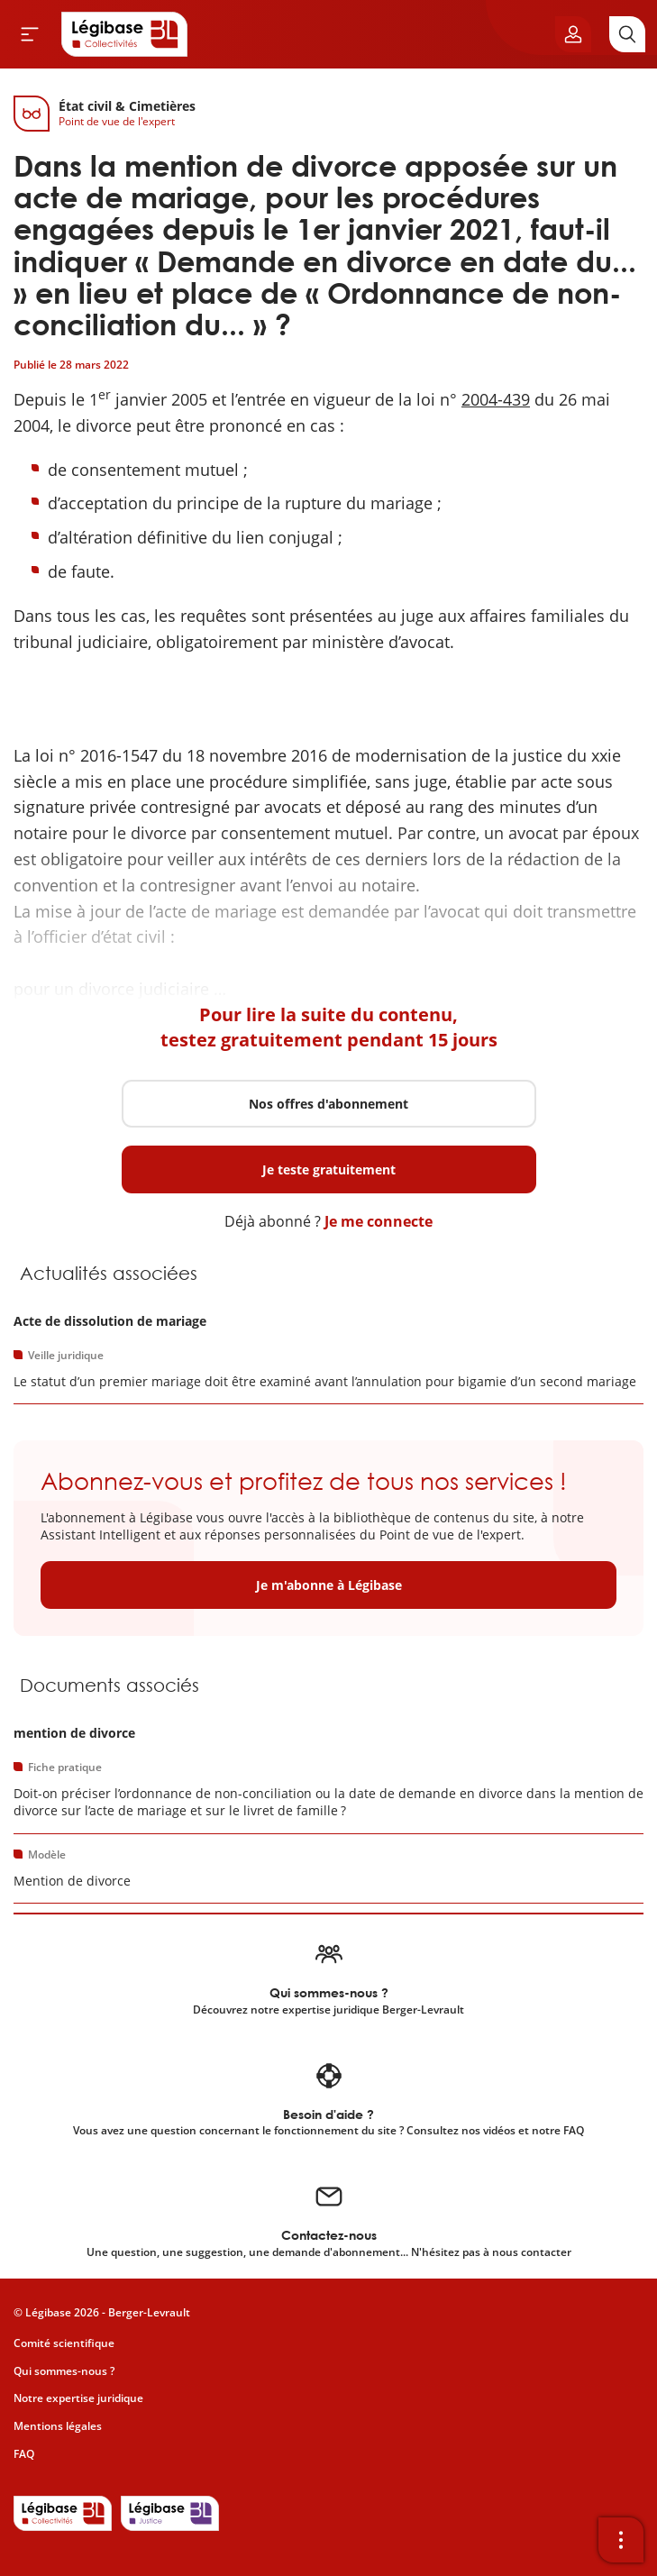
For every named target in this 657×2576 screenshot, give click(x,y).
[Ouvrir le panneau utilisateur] (573, 34)
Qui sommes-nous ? (64, 2371)
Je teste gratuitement (329, 1169)
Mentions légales (58, 2426)
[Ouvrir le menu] (30, 34)
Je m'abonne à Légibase (329, 1585)
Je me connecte (378, 1221)
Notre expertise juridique (78, 2398)
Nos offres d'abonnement (328, 1103)
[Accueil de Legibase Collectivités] (124, 34)
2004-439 (495, 399)
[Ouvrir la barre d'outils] (620, 2539)
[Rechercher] (627, 34)
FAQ (24, 2454)
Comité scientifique (64, 2343)
